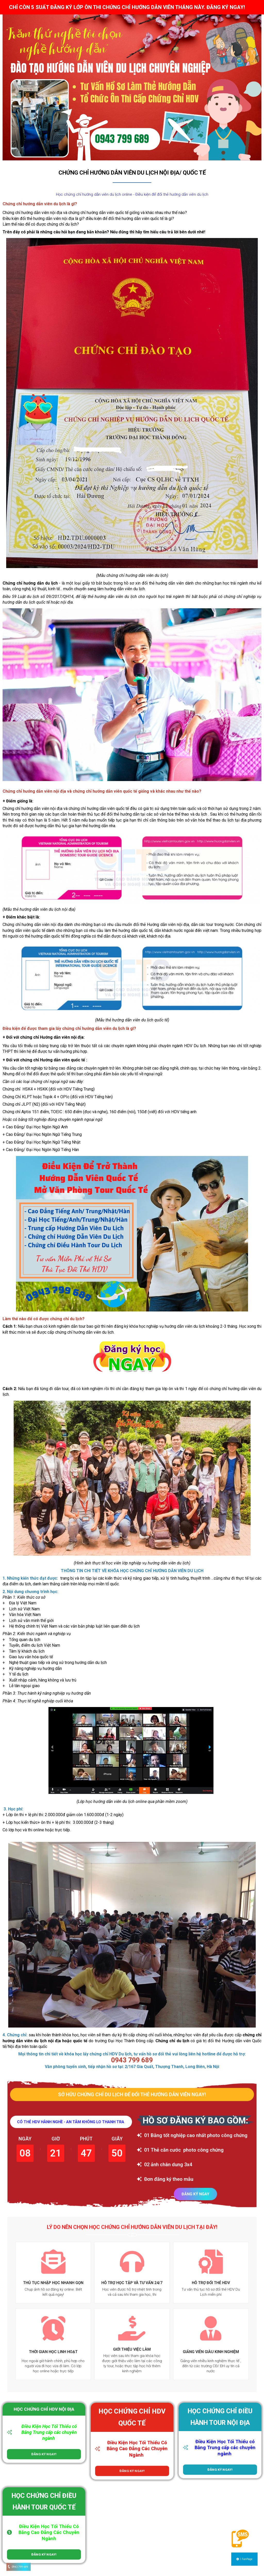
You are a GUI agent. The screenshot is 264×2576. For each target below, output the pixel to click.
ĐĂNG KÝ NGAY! (44, 2454)
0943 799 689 (20, 2566)
